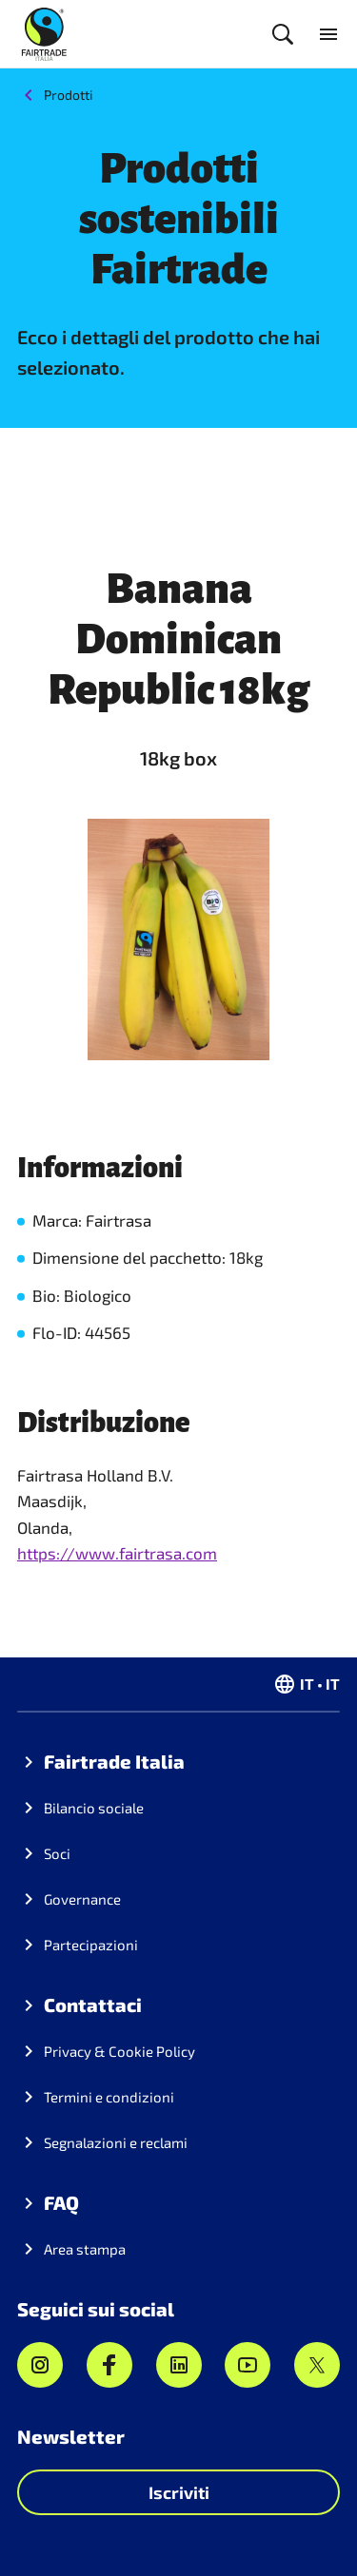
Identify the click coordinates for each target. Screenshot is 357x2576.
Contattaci (93, 2004)
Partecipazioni (91, 1944)
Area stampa (85, 2248)
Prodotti (68, 95)
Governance (82, 1899)
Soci (57, 1853)
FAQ (61, 2202)
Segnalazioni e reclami (116, 2142)
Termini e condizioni (109, 2096)
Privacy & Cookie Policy (119, 2051)
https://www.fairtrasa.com (117, 1552)
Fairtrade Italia (114, 1761)
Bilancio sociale (94, 1807)
